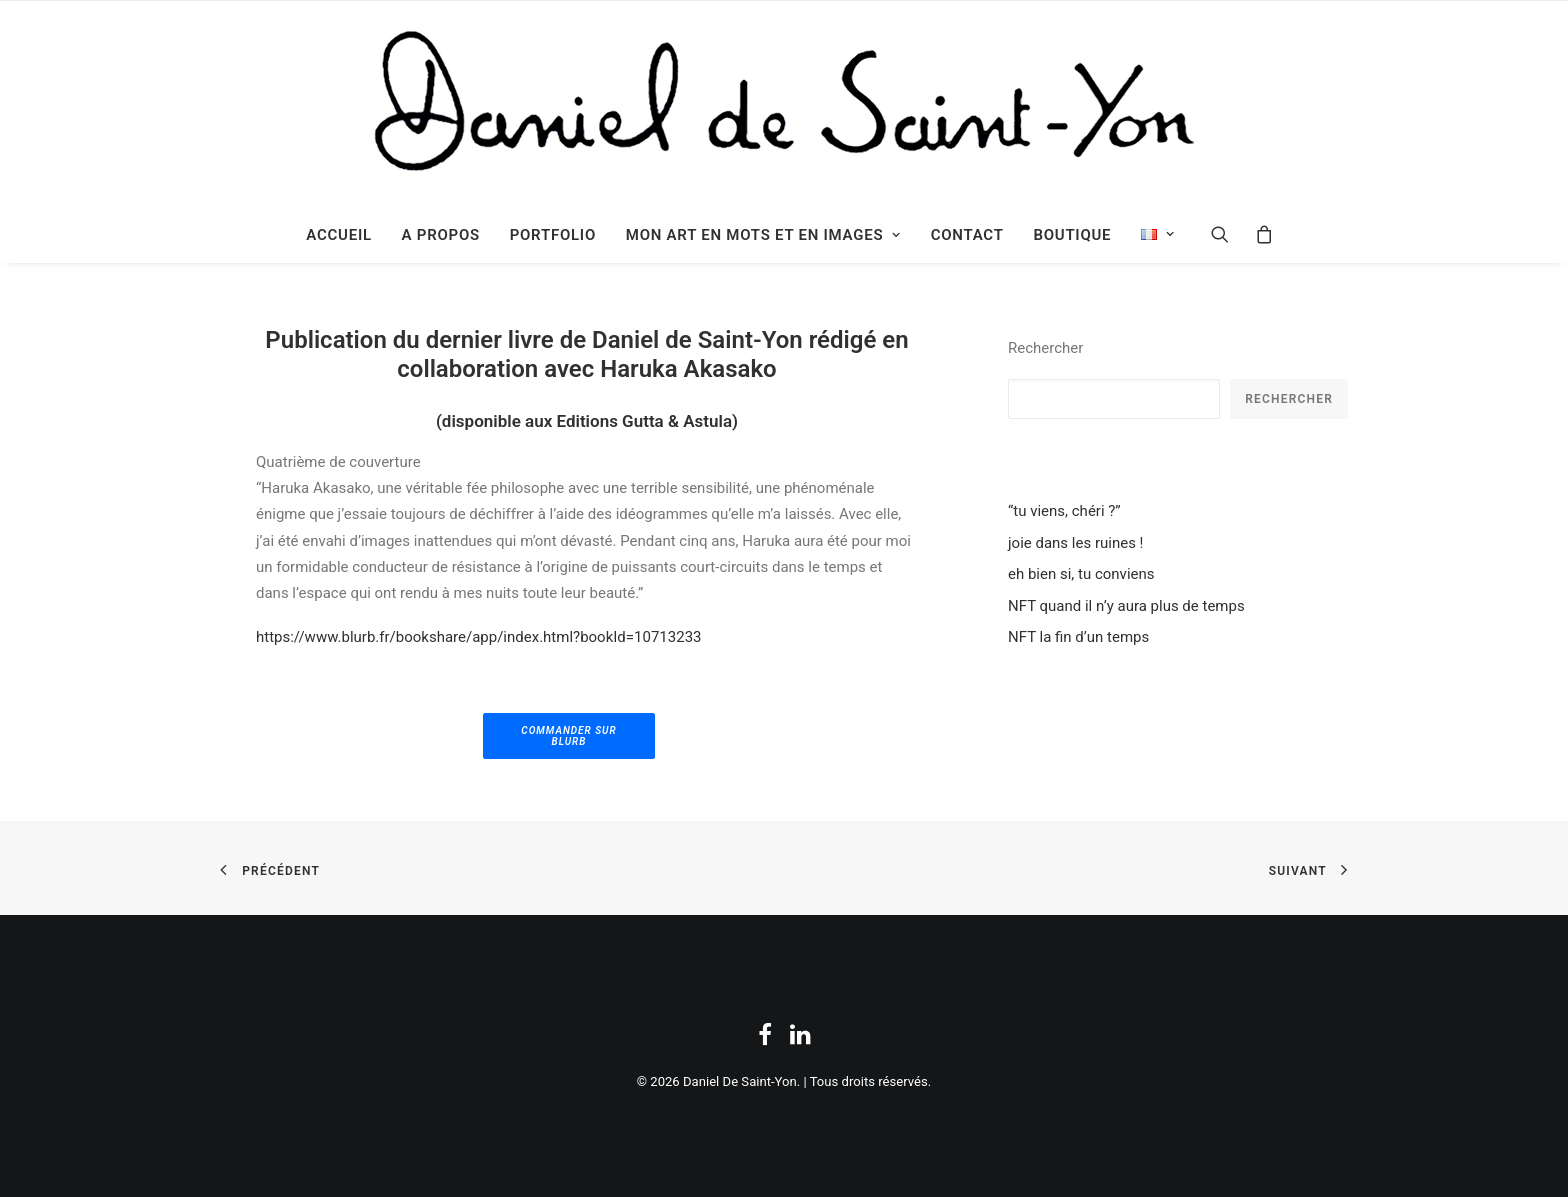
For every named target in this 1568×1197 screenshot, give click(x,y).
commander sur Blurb (570, 736)
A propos (441, 235)
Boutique (1072, 235)
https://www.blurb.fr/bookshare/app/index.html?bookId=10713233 (479, 637)
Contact (967, 235)
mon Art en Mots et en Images (763, 235)
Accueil (339, 235)
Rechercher (1045, 348)
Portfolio (553, 235)
